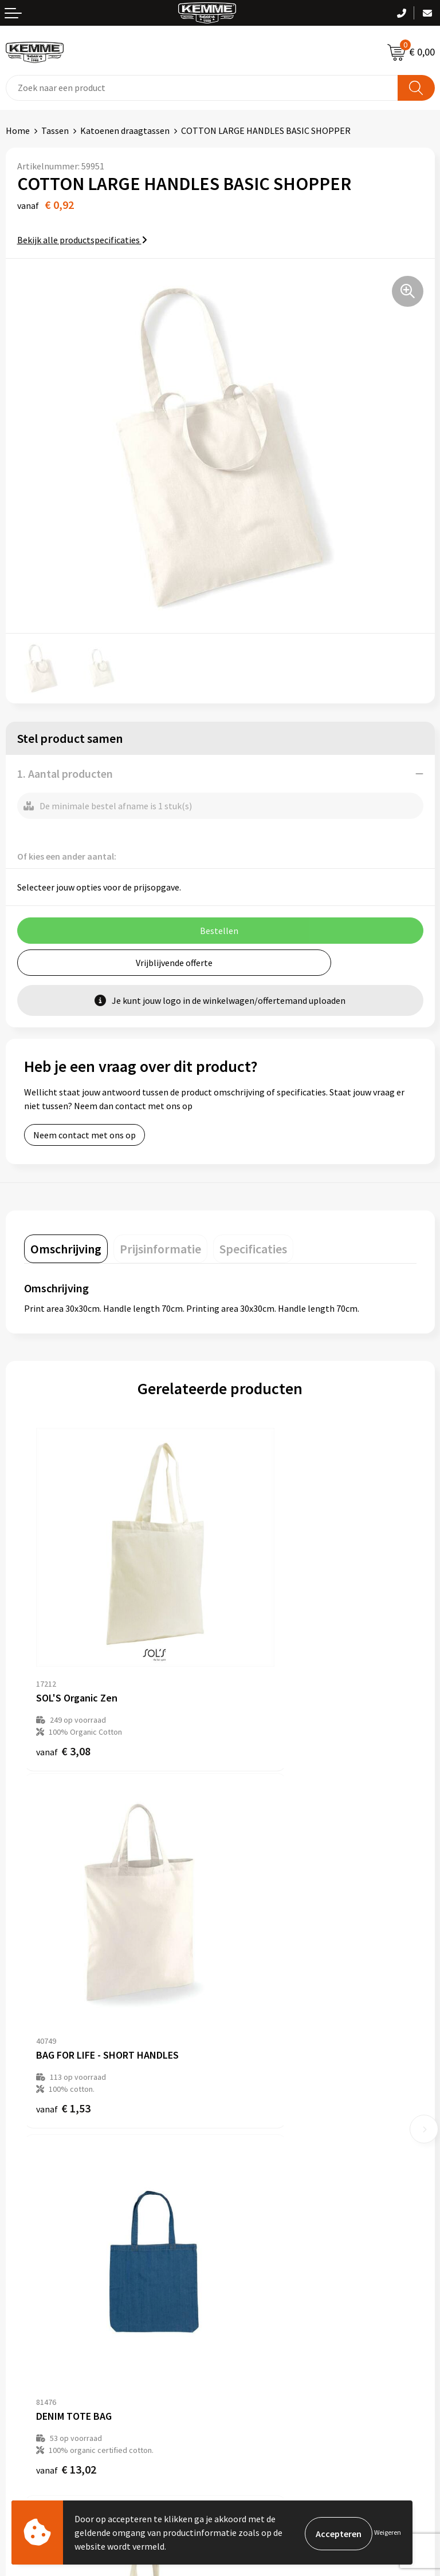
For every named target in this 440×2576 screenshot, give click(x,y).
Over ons (243, 2093)
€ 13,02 (66, 1979)
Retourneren (31, 2305)
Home (18, 130)
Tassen (55, 130)
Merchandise (250, 2180)
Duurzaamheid (254, 2145)
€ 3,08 (63, 1684)
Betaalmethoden (39, 2287)
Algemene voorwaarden (272, 2270)
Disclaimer (247, 2322)
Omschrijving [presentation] (65, 1249)
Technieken (248, 2163)
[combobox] (202, 88)
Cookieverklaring (259, 2287)
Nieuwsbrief (249, 2110)
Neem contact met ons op (84, 1135)
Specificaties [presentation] (253, 1249)
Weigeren (387, 2532)
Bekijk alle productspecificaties (82, 240)
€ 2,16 (259, 1979)
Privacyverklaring (260, 2305)
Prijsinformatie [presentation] (160, 1249)
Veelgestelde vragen (265, 2128)
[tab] (66, 1248)
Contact (22, 2270)
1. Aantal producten (65, 773)
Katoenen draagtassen (125, 130)
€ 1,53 (259, 1684)
